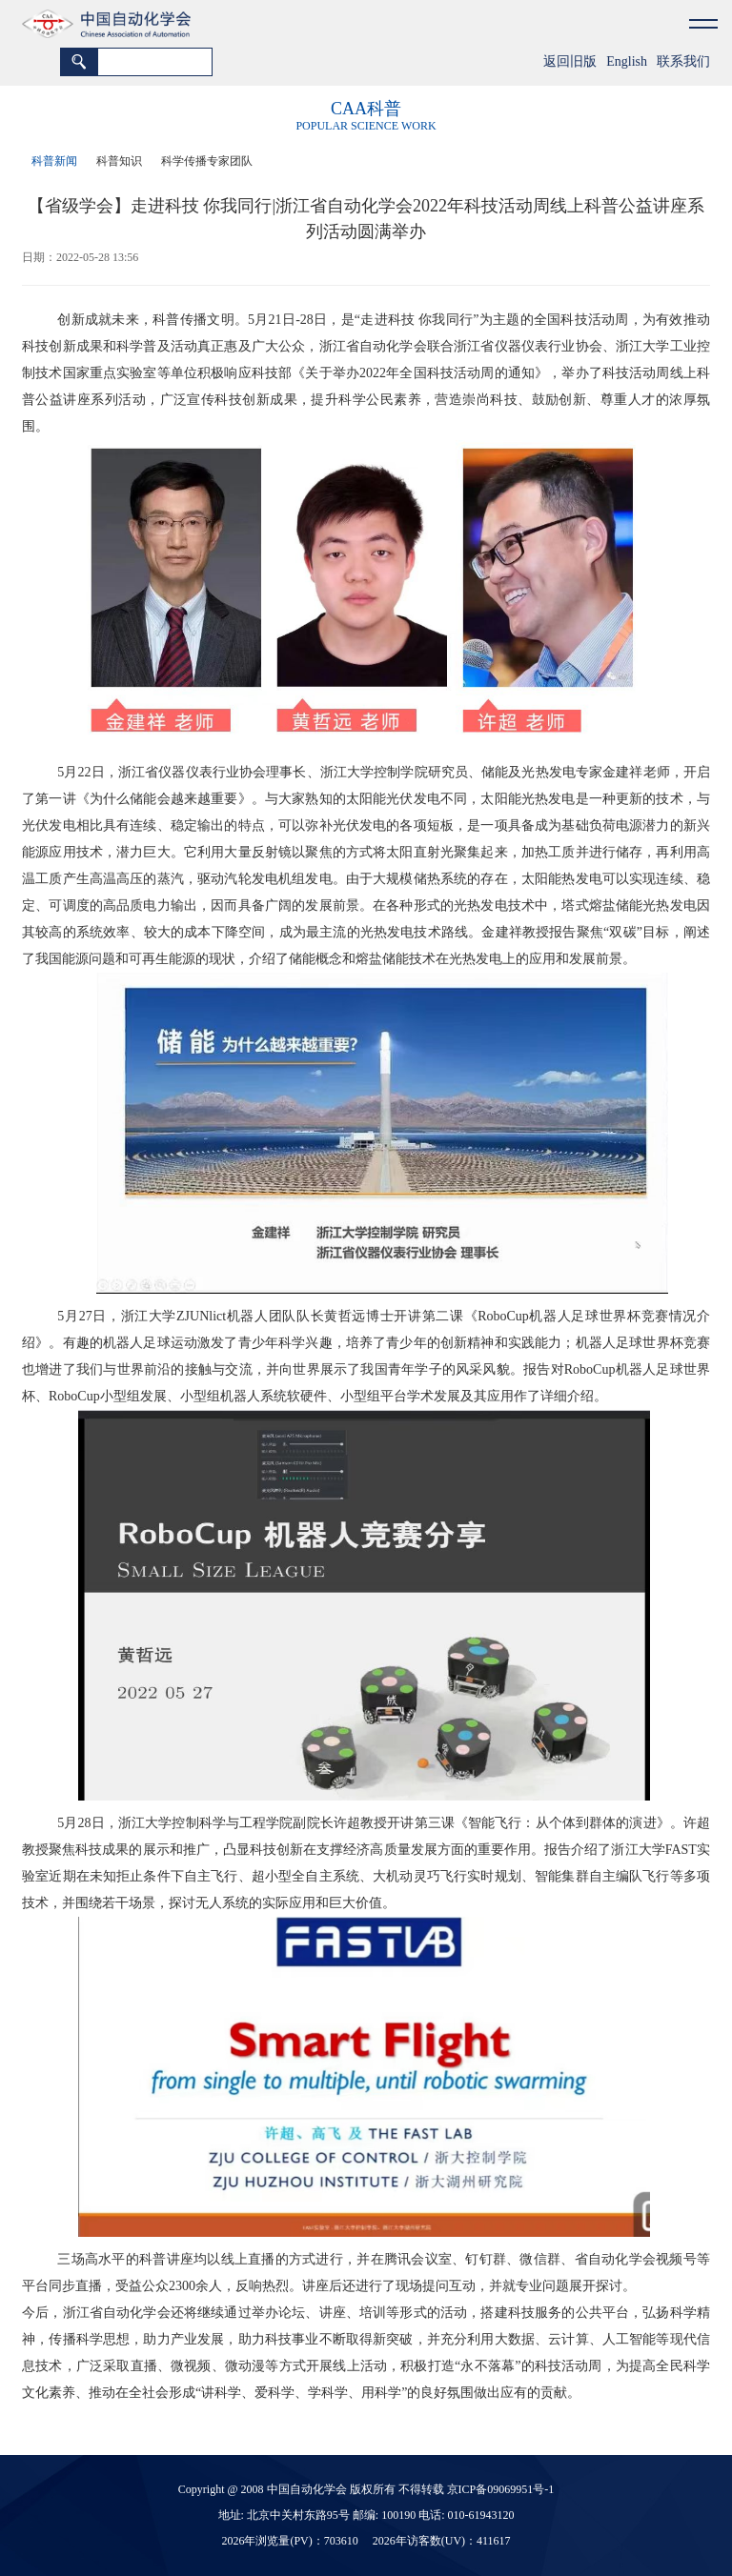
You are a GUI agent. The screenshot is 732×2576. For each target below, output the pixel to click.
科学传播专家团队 (207, 161)
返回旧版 (570, 61)
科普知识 (119, 161)
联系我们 (683, 61)
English (626, 61)
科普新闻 (54, 161)
